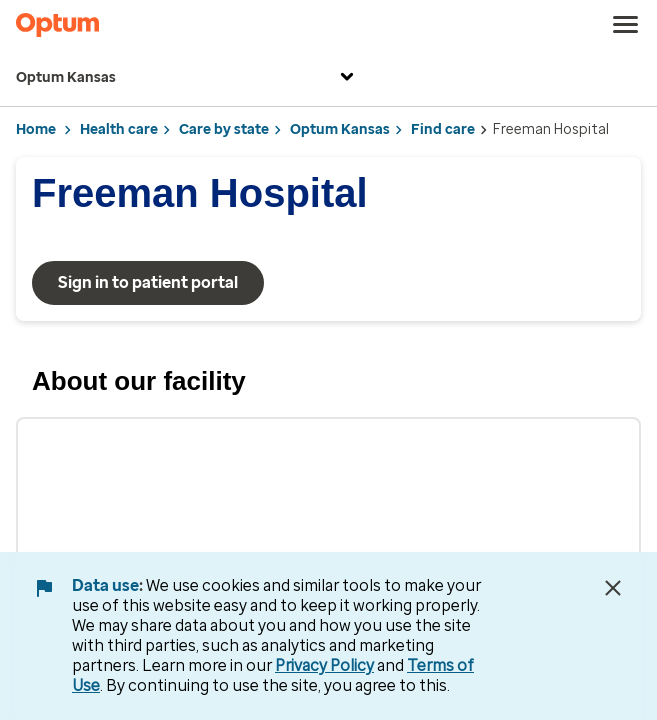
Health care (119, 129)
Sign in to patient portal (148, 282)
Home (36, 129)
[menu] (626, 25)
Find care (443, 129)
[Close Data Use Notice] (613, 588)
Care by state (224, 129)
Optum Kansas (187, 78)
